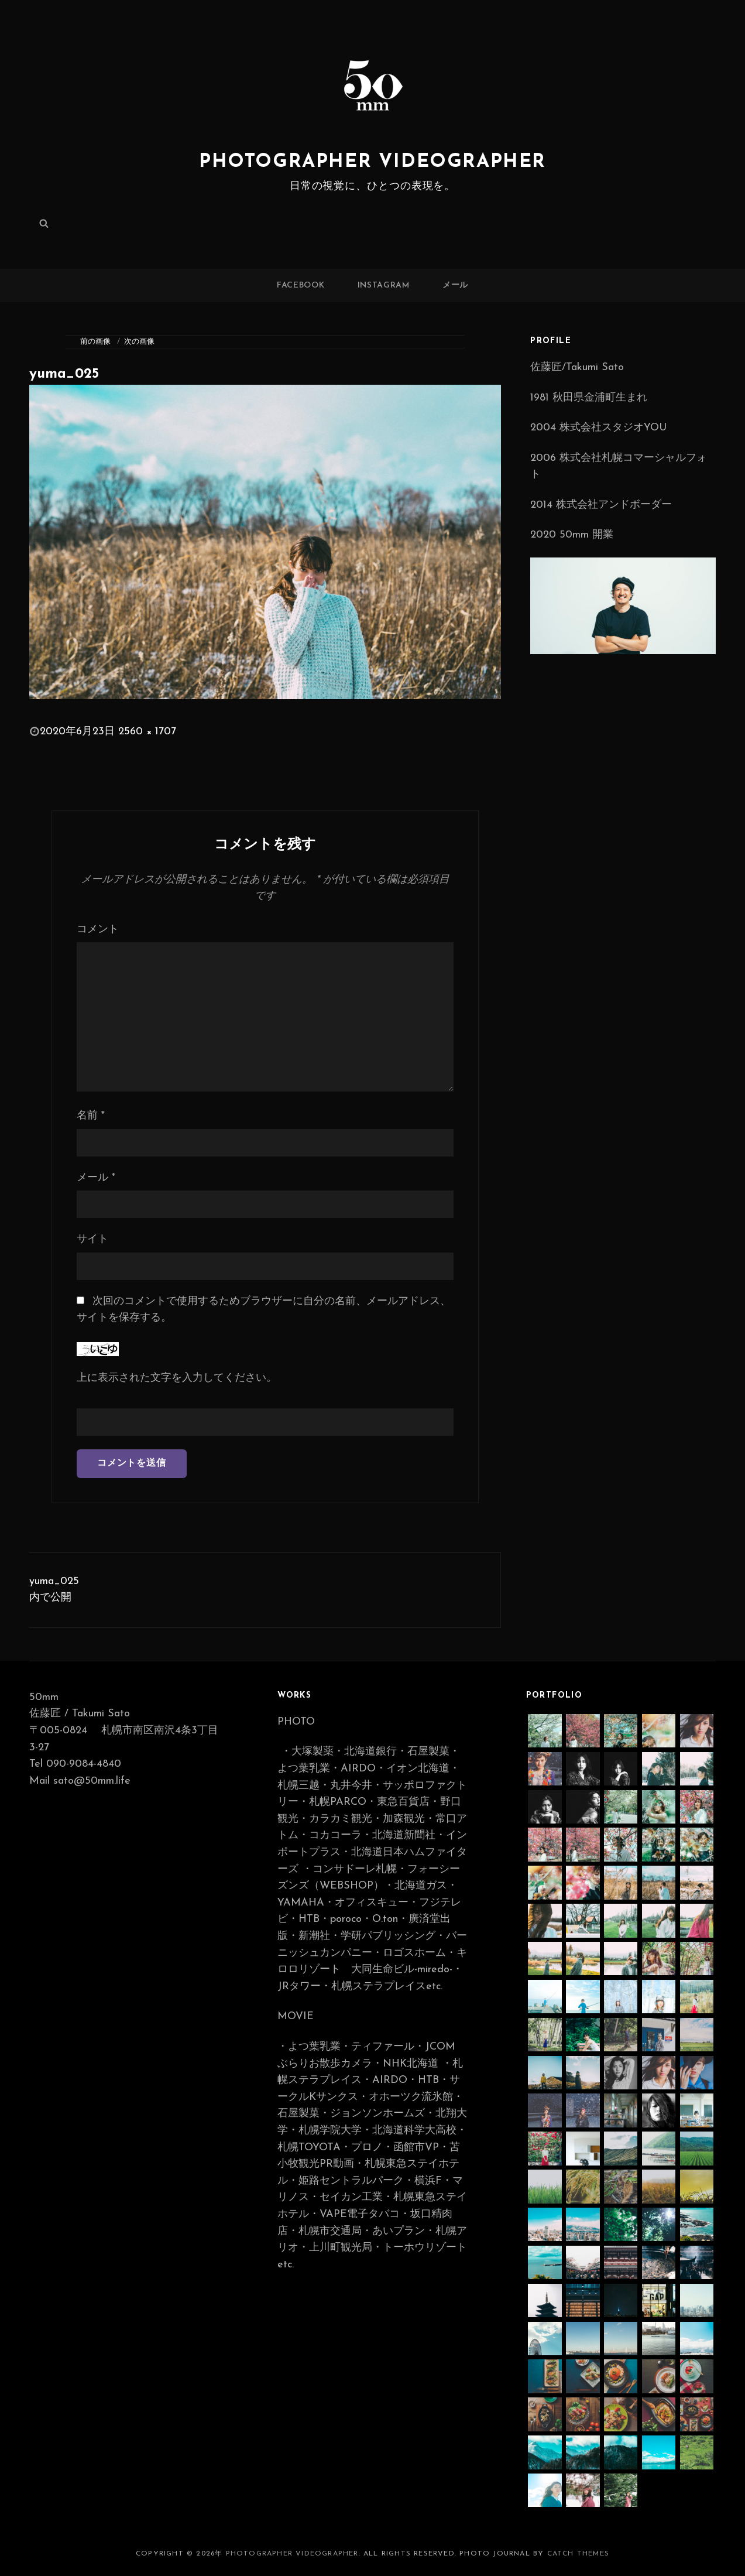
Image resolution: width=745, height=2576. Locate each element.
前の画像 (95, 341)
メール (455, 285)
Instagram (384, 285)
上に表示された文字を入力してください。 (177, 1378)
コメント (98, 929)
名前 (91, 1115)
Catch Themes (578, 2553)
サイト (92, 1239)
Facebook (301, 285)
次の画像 (139, 341)
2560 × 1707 (147, 731)
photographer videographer (372, 162)
